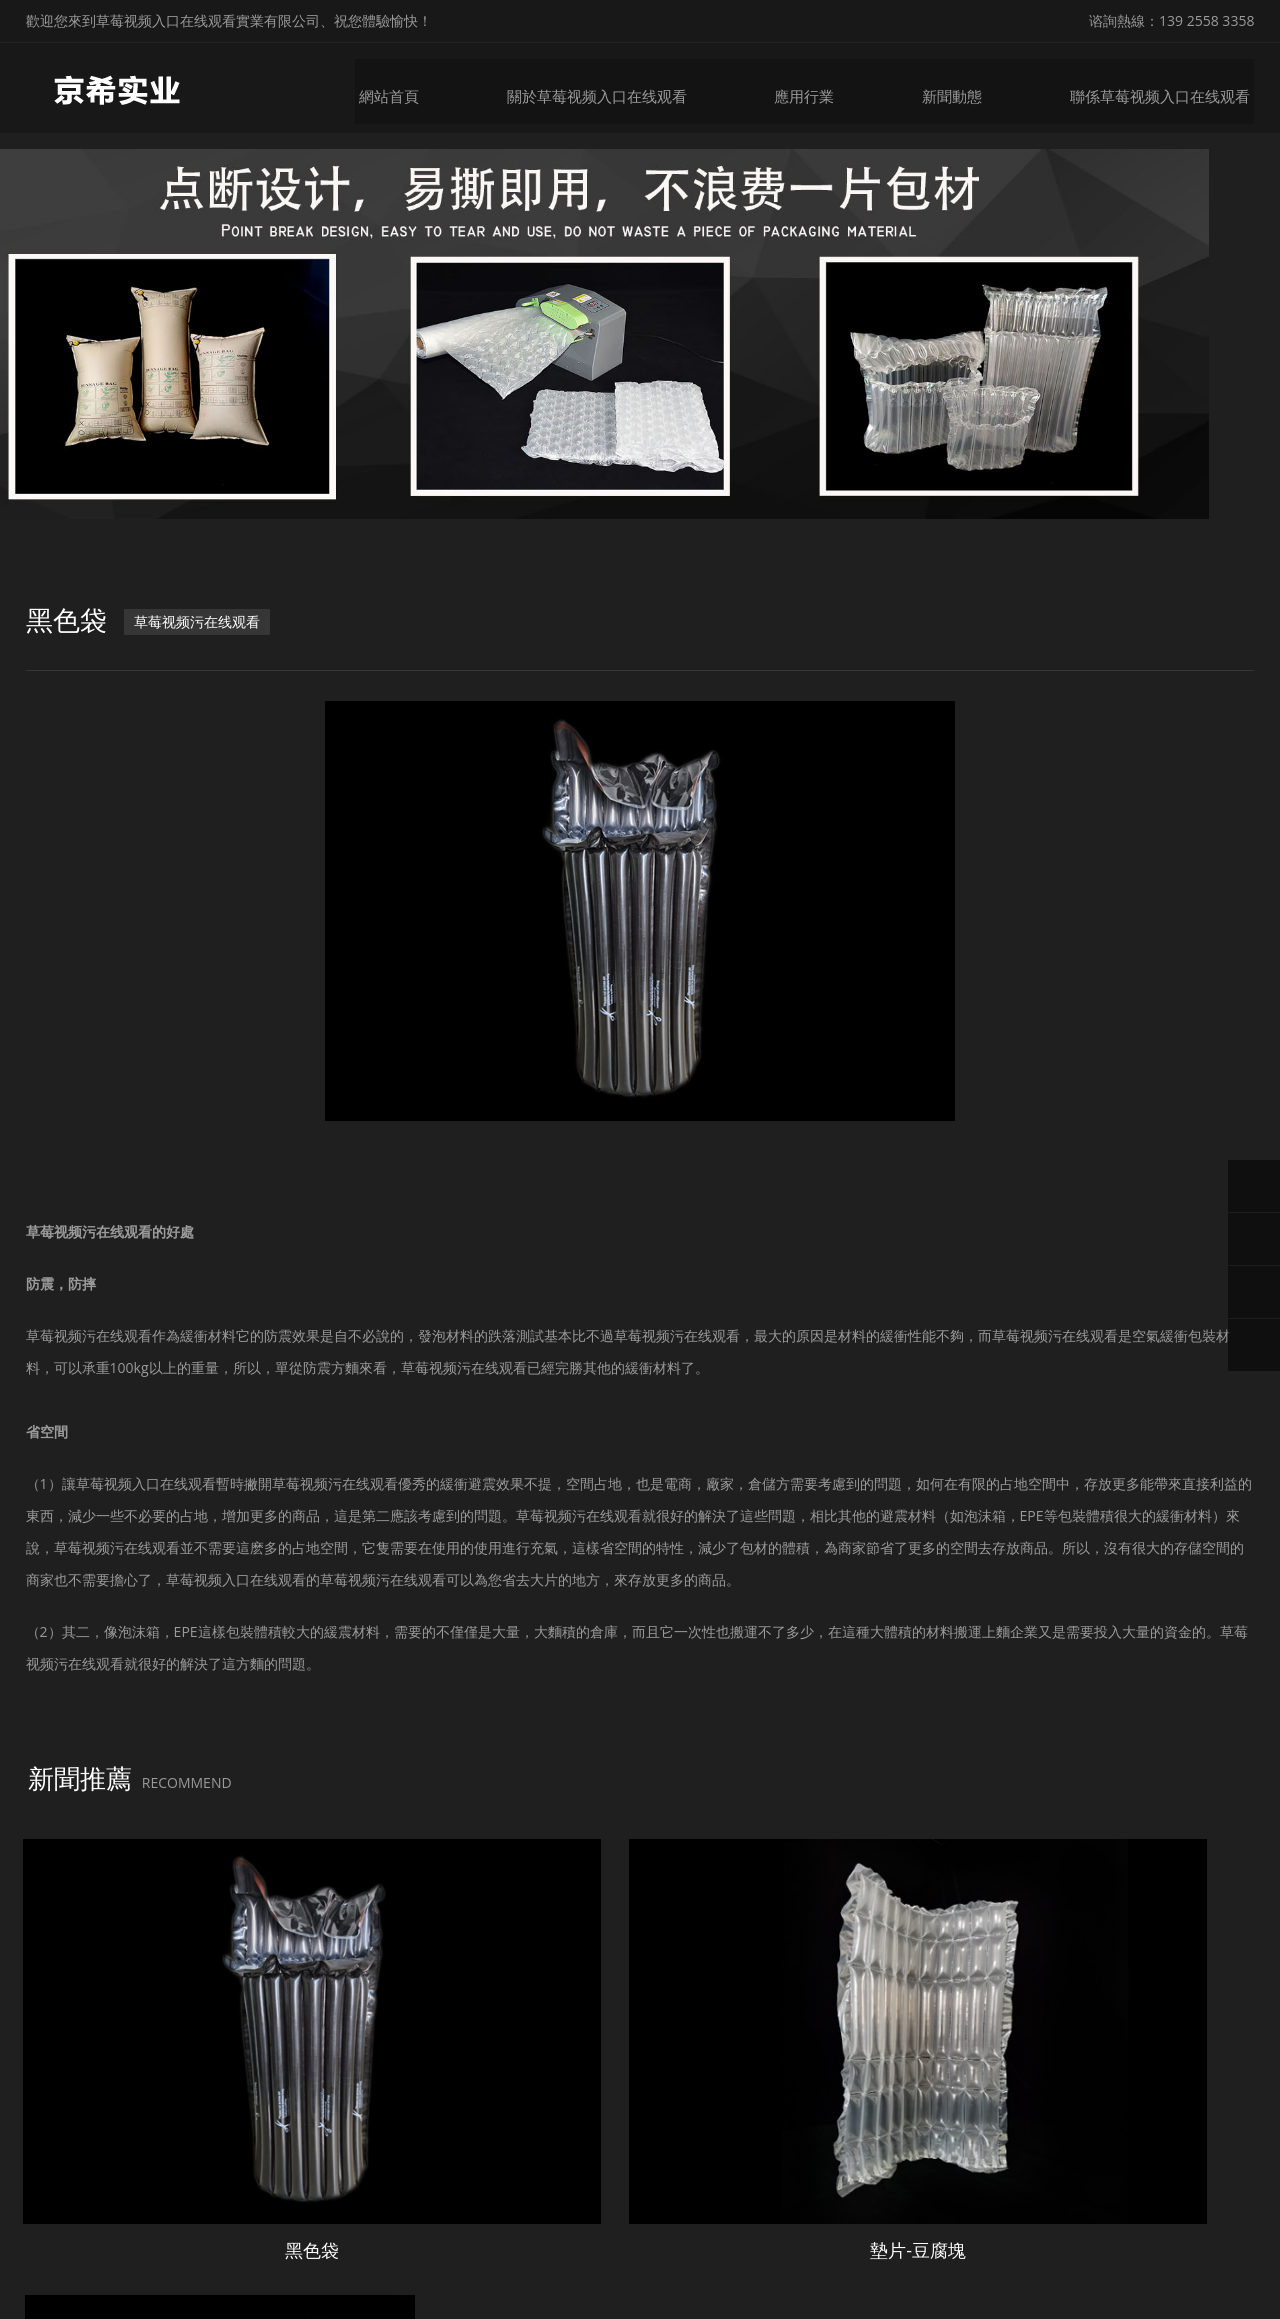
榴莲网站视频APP (819, 2302)
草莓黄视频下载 (105, 2302)
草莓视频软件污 (595, 2302)
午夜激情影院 (919, 2302)
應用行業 (822, 87)
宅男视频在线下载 (704, 2302)
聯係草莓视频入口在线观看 (1170, 87)
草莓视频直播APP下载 (1149, 2302)
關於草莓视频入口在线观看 (620, 87)
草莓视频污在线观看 (203, 640)
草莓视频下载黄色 (383, 2302)
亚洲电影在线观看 (1021, 2302)
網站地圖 (28, 2302)
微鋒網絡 (1033, 2256)
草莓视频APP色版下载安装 (241, 2302)
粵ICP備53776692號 (864, 2256)
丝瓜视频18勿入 (493, 2302)
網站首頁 (418, 87)
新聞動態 (968, 87)
